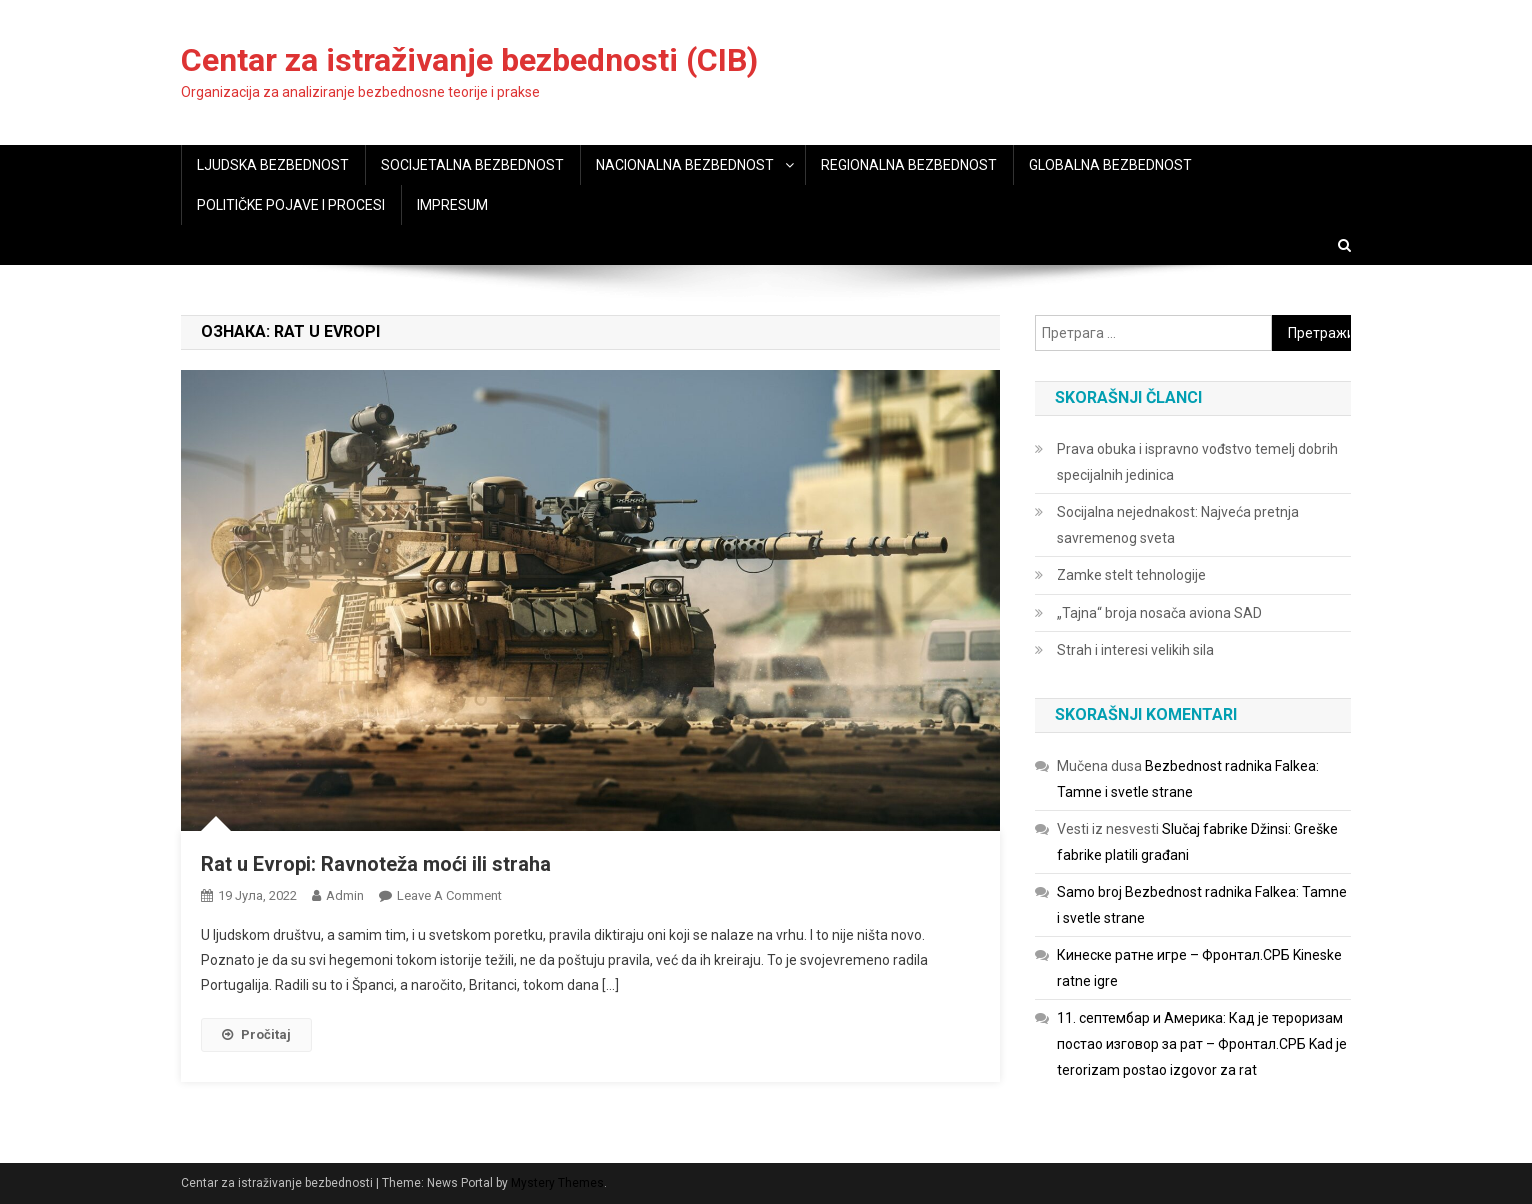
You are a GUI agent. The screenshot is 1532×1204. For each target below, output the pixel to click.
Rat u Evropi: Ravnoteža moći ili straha (376, 864)
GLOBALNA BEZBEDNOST (1110, 165)
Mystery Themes (557, 1183)
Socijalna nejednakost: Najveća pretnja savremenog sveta (1178, 525)
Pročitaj (256, 1034)
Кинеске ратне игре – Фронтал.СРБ (1173, 955)
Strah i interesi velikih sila (1135, 650)
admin (345, 895)
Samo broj (1089, 892)
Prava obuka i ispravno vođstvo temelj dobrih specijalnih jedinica (1197, 462)
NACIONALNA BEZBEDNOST (685, 165)
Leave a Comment (449, 895)
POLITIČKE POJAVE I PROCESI (291, 205)
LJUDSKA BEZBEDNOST (273, 165)
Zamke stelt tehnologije (1131, 575)
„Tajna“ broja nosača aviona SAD (1159, 613)
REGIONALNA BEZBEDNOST (909, 165)
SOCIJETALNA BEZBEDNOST (472, 165)
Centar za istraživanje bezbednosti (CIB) (469, 60)
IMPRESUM (452, 205)
